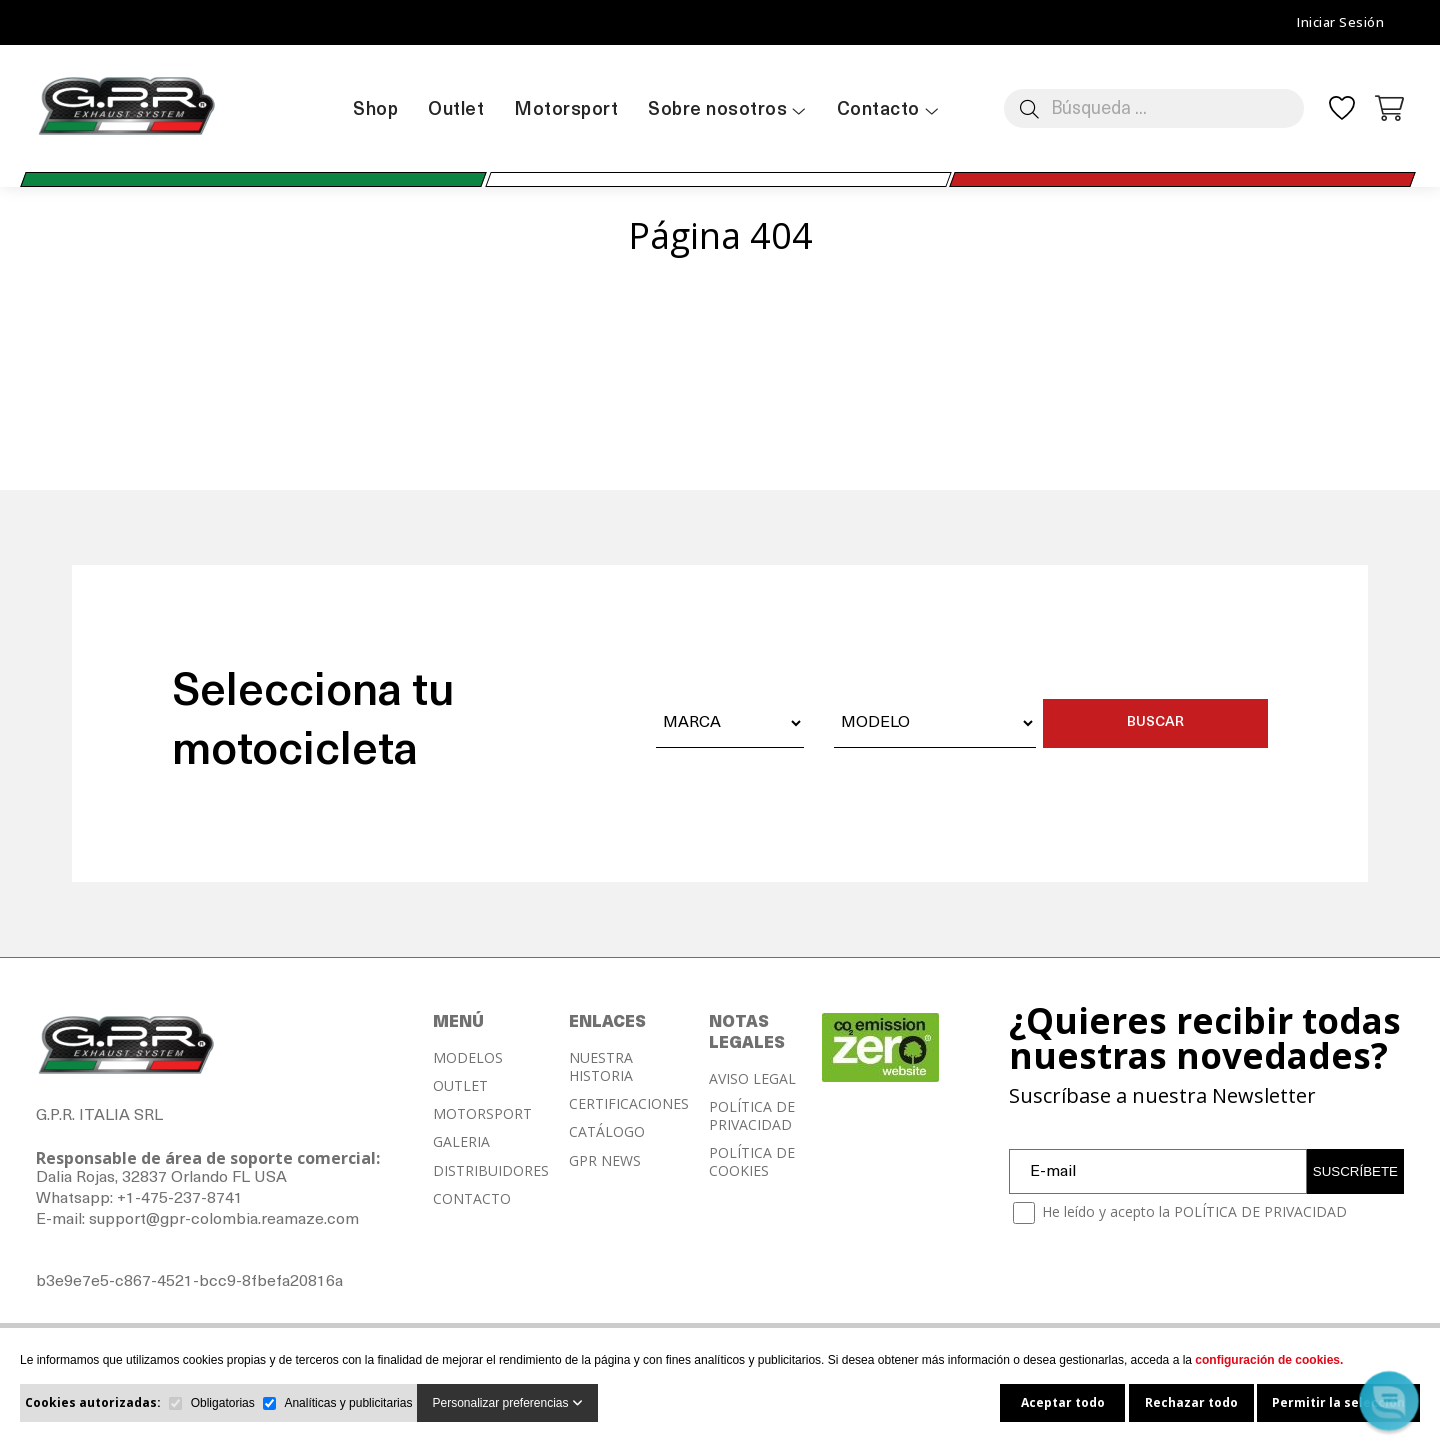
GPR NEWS (605, 1161)
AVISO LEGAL (752, 1079)
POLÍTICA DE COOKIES (752, 1162)
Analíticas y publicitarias (348, 1403)
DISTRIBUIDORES (491, 1171)
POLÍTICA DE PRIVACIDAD (752, 1116)
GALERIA (461, 1142)
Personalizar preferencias (507, 1403)
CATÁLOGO (607, 1132)
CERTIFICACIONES (629, 1104)
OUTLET (460, 1086)
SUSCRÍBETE (1355, 1171)
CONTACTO (472, 1199)
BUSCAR (1155, 722)
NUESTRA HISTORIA (601, 1067)
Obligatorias (223, 1403)
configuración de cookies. (1269, 1360)
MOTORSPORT (482, 1114)
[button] (1388, 1400)
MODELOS (468, 1058)
